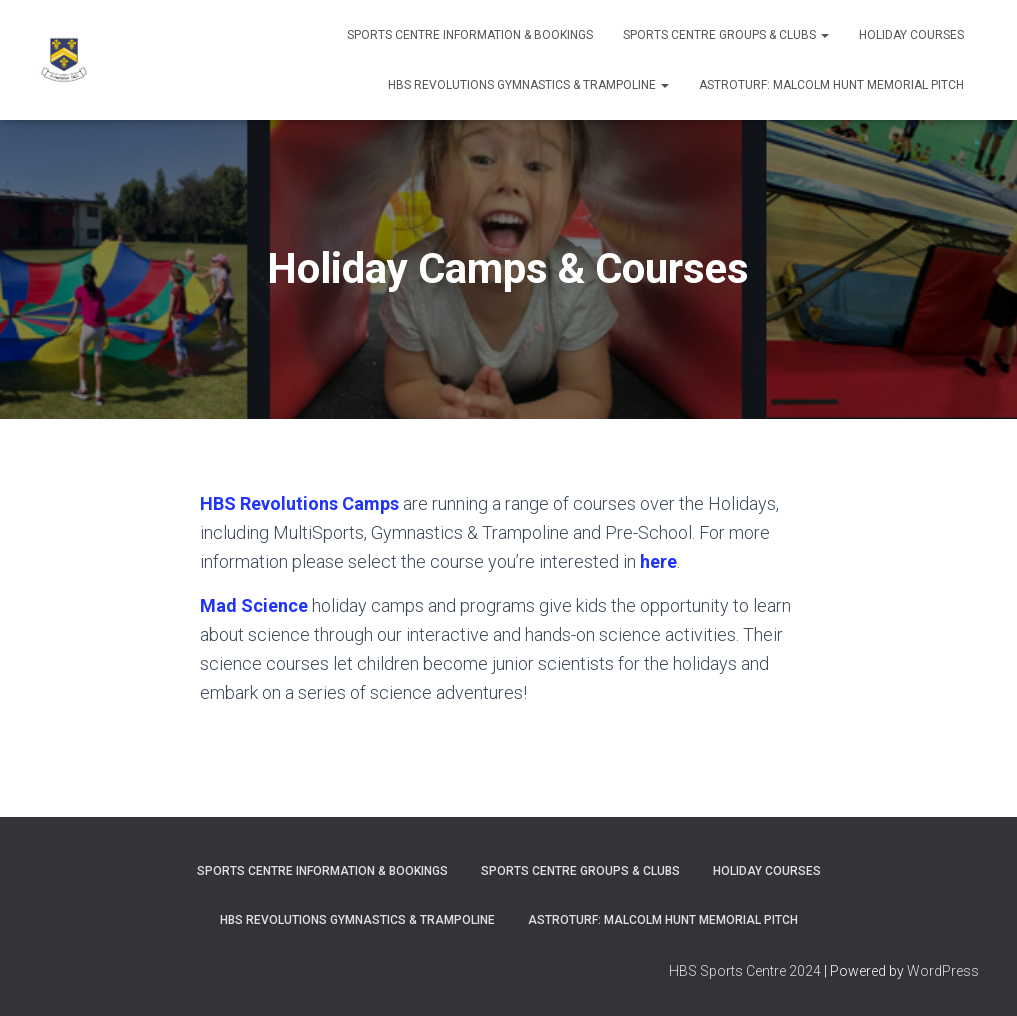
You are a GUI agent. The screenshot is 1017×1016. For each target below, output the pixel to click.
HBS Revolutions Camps (299, 503)
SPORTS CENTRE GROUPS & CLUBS (726, 35)
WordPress (943, 971)
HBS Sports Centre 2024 (745, 971)
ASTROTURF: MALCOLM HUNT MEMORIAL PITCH (831, 85)
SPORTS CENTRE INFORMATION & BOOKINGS (470, 35)
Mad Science (254, 605)
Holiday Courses (911, 35)
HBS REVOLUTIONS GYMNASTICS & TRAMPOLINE (528, 85)
